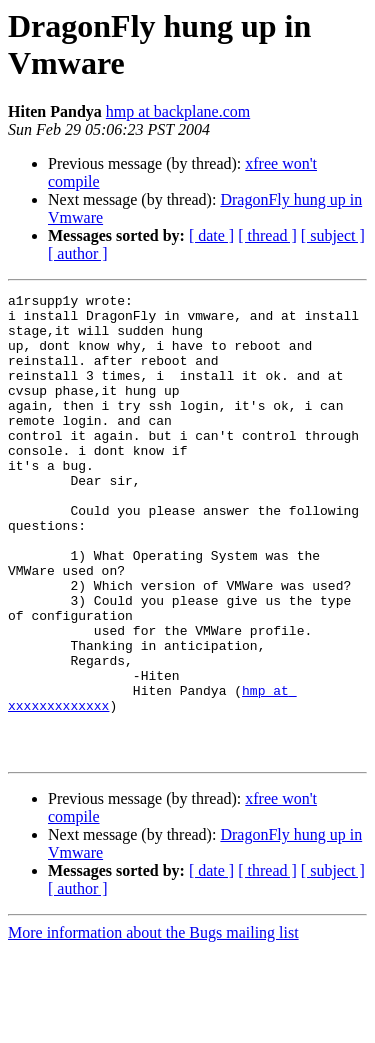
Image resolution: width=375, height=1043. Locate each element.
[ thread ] (267, 235)
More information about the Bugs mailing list (153, 1025)
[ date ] (211, 235)
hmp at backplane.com (178, 111)
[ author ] (78, 253)
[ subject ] (333, 235)
